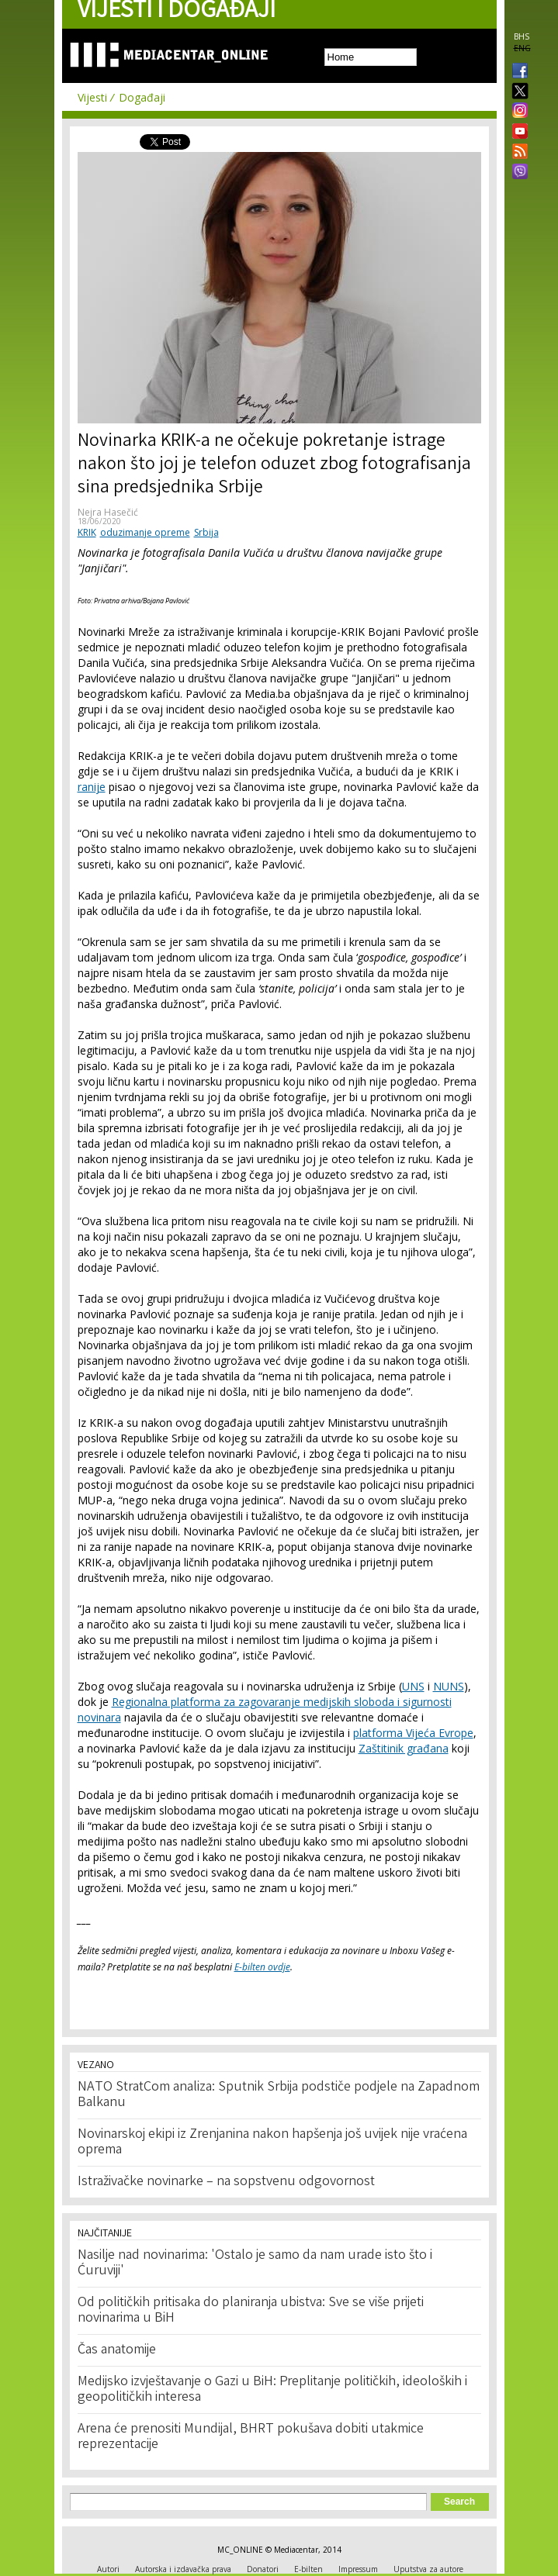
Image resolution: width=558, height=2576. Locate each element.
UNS (413, 1686)
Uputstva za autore (428, 2569)
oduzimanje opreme (145, 532)
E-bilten (308, 2569)
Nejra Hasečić (108, 512)
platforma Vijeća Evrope (413, 1732)
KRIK (87, 532)
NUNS (448, 1686)
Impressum (358, 2569)
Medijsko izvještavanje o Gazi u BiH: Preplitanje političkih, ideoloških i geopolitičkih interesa (272, 2390)
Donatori (263, 2569)
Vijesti (92, 97)
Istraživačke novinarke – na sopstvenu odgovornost (226, 2182)
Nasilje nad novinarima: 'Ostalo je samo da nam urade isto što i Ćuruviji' (255, 2263)
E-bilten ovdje (262, 1966)
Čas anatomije (117, 2350)
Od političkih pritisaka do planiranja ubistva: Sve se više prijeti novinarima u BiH (251, 2311)
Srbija (206, 532)
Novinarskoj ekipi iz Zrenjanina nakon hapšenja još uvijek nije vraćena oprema (272, 2142)
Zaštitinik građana (404, 1748)
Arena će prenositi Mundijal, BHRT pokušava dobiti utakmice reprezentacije (251, 2437)
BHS (521, 36)
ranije (92, 786)
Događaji (142, 97)
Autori (108, 2569)
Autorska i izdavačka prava (183, 2569)
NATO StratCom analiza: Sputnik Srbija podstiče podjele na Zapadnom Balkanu (279, 2095)
